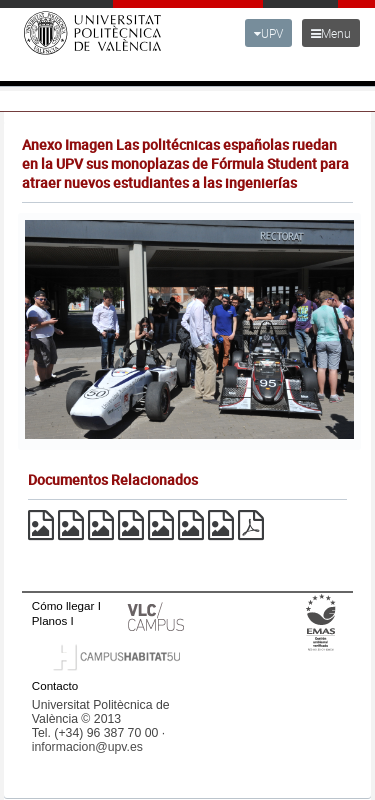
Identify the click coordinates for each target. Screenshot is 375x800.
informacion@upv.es (87, 747)
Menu (331, 33)
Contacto (55, 685)
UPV (268, 33)
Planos (50, 620)
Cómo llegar (63, 605)
